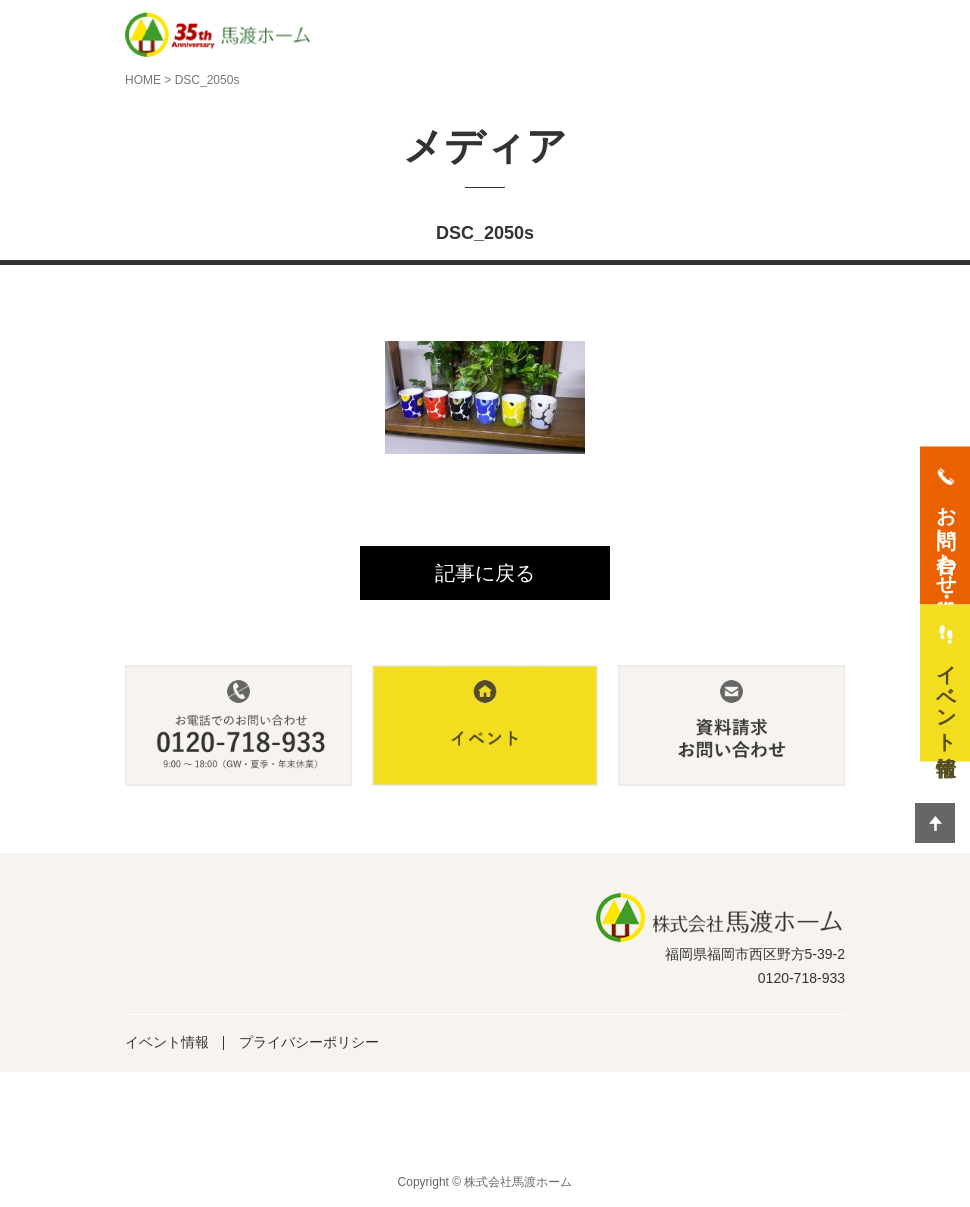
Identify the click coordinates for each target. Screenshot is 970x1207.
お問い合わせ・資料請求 (946, 538)
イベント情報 (167, 1042)
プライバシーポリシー (309, 1042)
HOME (143, 80)
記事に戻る (485, 573)
